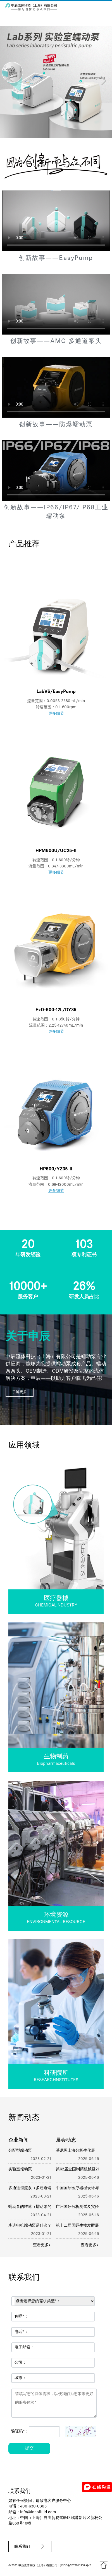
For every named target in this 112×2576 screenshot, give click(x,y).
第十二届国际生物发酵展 (77, 2226)
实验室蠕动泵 (20, 2169)
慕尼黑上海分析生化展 (75, 2151)
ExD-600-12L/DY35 (56, 1010)
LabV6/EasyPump (56, 692)
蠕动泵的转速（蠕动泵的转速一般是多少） (45, 2207)
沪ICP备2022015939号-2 (75, 2565)
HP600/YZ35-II (56, 1169)
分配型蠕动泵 (20, 2151)
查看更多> (42, 2245)
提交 (29, 2448)
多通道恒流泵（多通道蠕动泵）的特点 (41, 2188)
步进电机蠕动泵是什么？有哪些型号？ (41, 2226)
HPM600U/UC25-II (56, 851)
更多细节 (56, 714)
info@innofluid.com (38, 2512)
